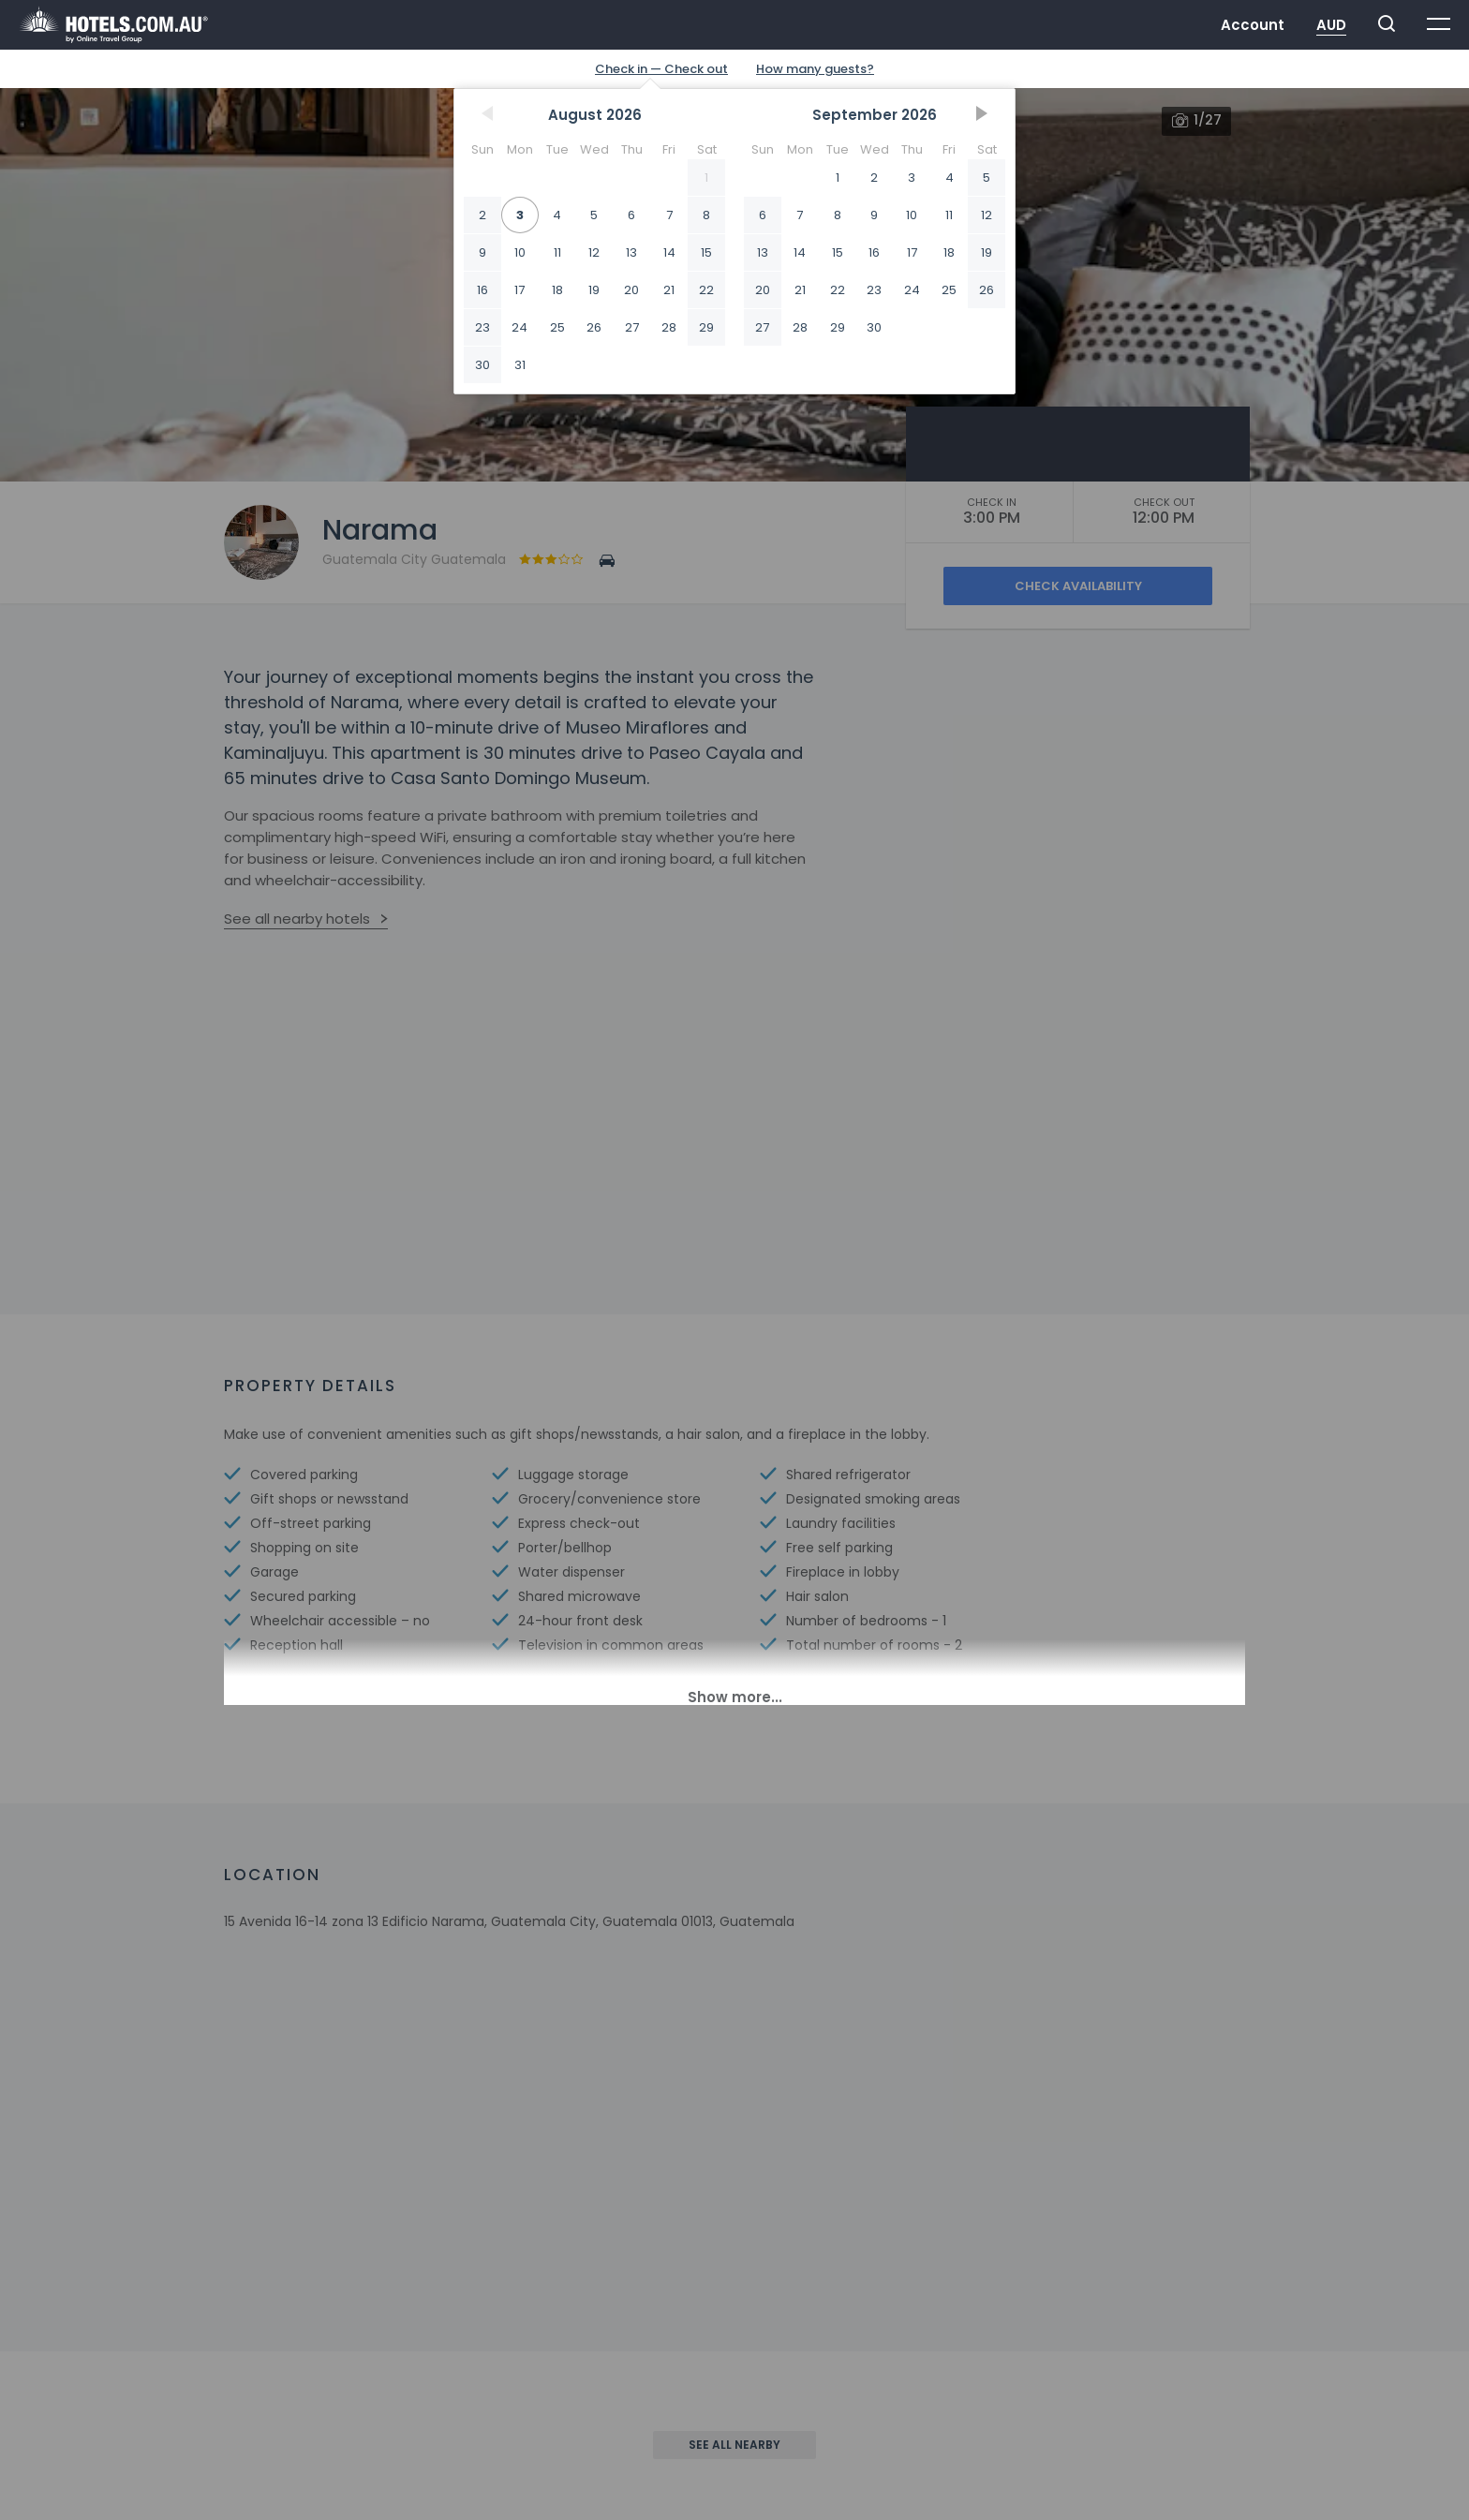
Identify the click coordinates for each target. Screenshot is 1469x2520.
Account (1252, 25)
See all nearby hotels (297, 918)
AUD (1331, 25)
